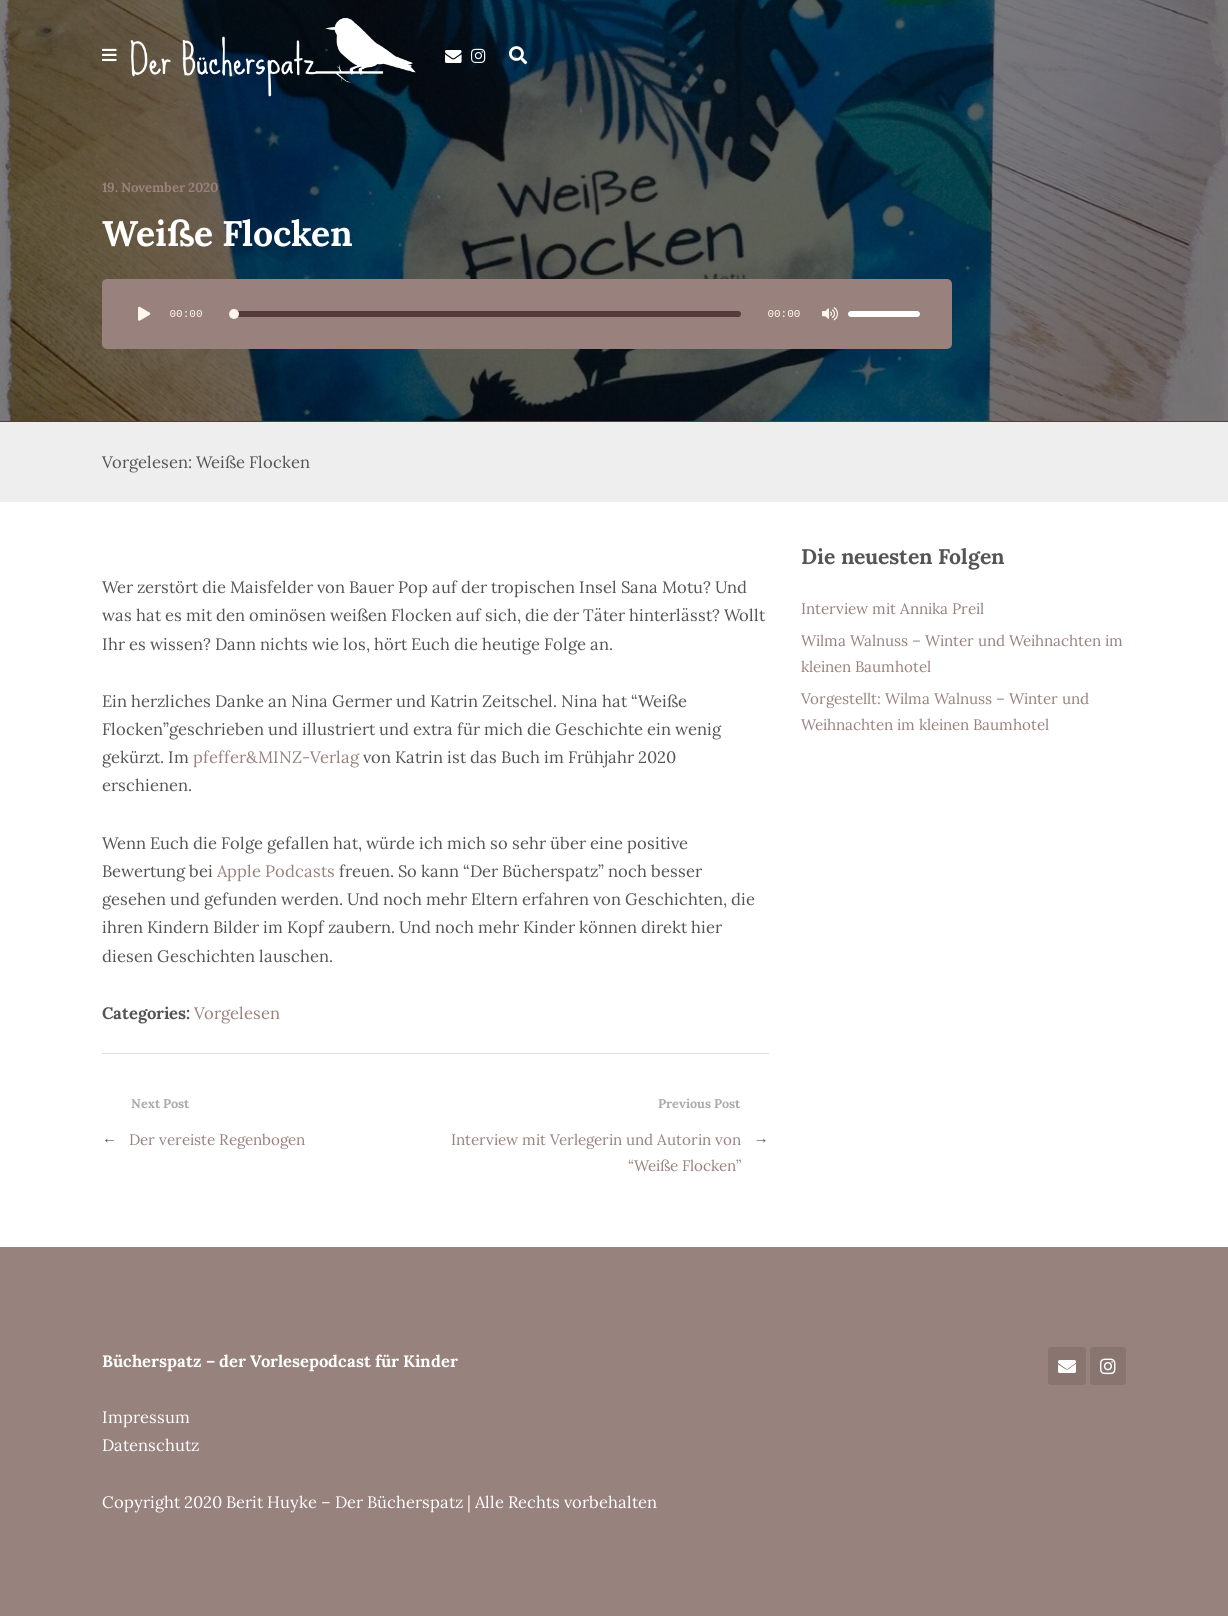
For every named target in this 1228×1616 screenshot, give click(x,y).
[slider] (485, 314)
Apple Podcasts (276, 871)
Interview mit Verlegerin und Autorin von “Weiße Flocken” (596, 1152)
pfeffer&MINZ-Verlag (276, 757)
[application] (527, 314)
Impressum (146, 1417)
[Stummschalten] (830, 314)
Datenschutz (150, 1445)
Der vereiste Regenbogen (217, 1139)
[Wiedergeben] (144, 314)
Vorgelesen (237, 1013)
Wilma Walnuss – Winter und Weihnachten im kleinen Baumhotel (962, 653)
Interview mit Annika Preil (892, 608)
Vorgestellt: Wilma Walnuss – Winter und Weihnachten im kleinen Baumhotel (945, 711)
